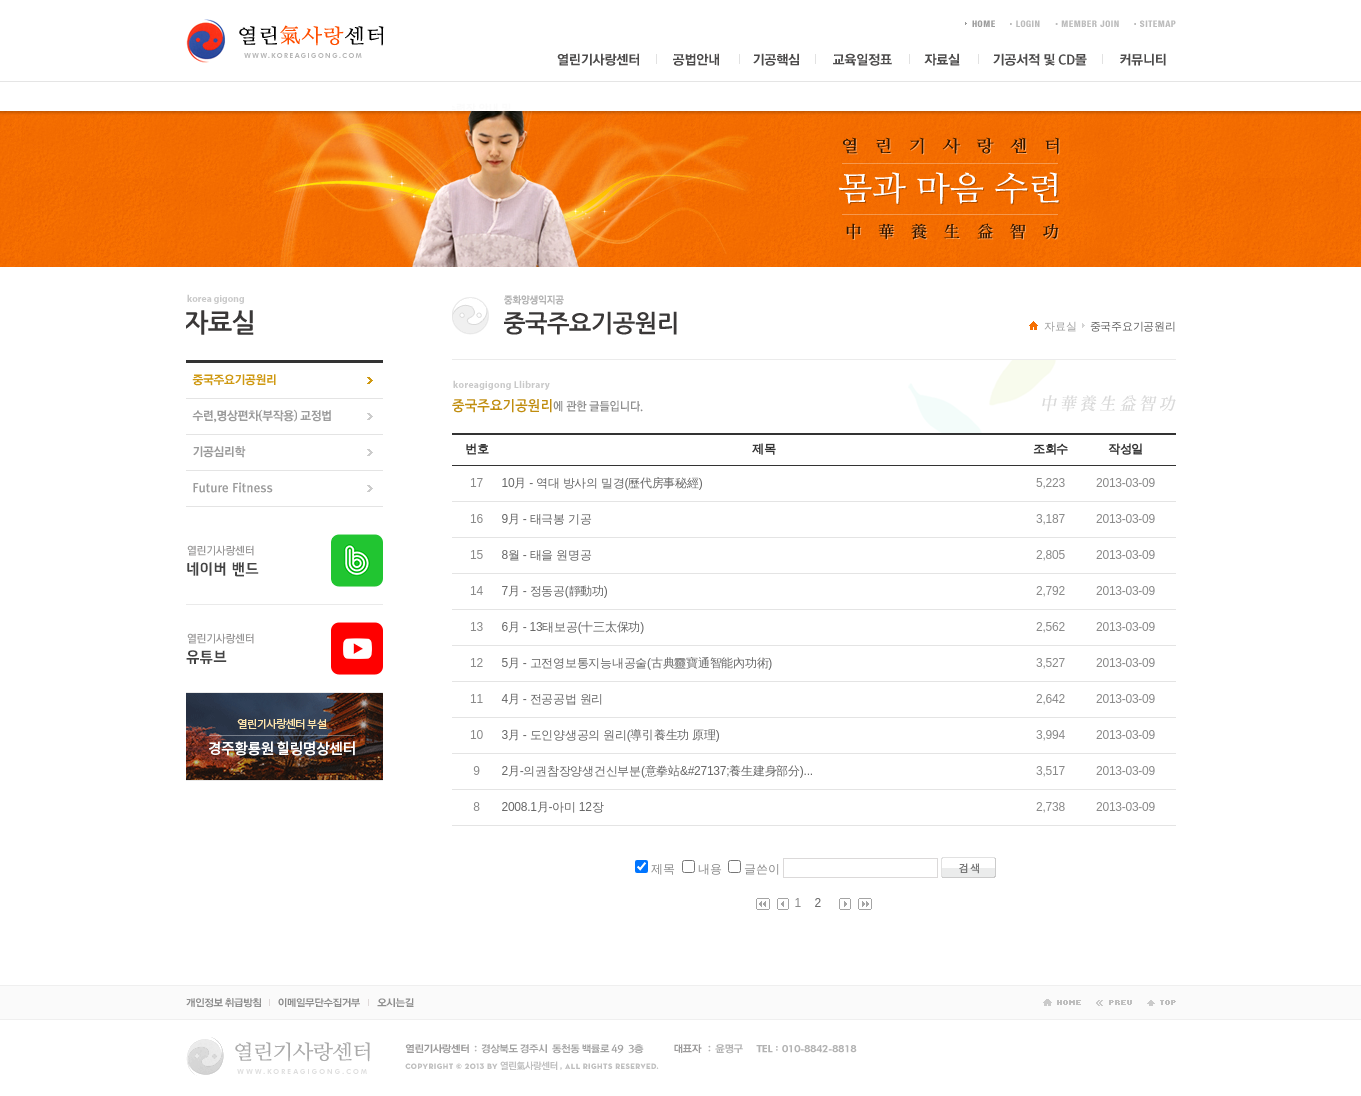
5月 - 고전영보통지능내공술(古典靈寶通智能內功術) (637, 663)
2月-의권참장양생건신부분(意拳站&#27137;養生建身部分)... (657, 771)
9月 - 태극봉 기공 (547, 519)
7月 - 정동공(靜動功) (555, 591)
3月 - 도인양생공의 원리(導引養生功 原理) (611, 735)
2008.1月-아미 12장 (553, 807)
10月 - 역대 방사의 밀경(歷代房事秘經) (602, 483)
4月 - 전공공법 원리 (553, 699)
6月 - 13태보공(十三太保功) (573, 627)
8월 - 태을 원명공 (547, 555)
